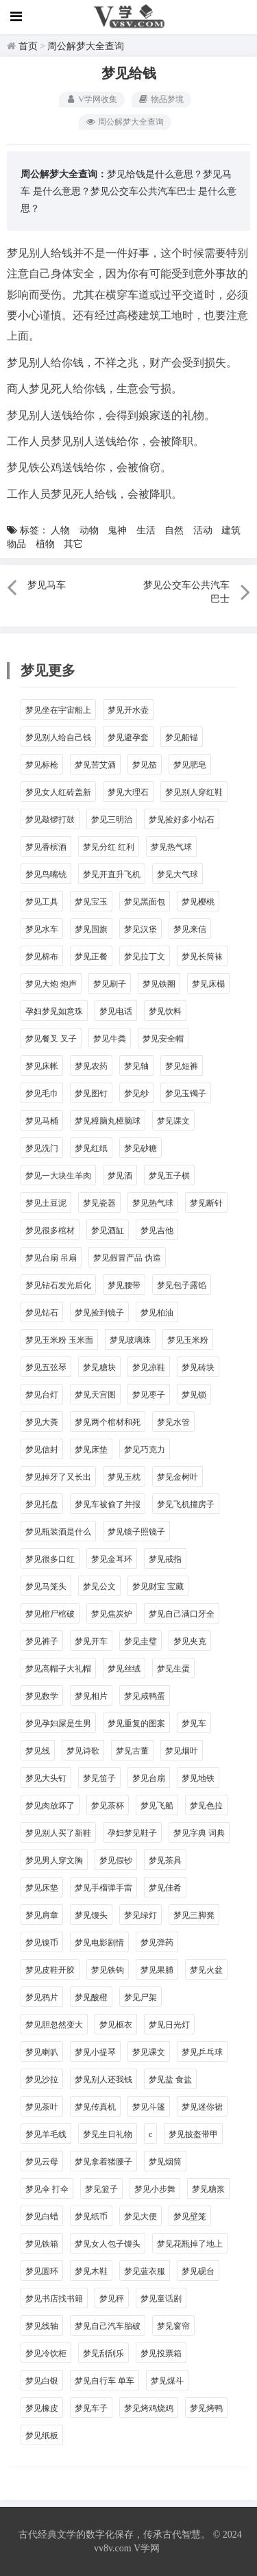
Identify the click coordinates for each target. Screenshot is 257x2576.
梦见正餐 (91, 956)
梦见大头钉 (45, 1778)
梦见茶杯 (107, 1805)
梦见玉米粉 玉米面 (59, 1340)
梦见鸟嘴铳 (45, 874)
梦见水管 (173, 1422)
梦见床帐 (41, 1066)
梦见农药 (91, 1066)
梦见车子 (91, 2408)
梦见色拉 (206, 1805)
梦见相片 (91, 1696)
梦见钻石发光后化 (58, 1285)
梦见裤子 (41, 1641)
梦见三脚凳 (194, 1915)
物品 (16, 544)
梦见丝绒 (124, 1669)
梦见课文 (173, 1121)
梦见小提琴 (95, 2052)
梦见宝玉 (91, 902)
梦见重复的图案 (136, 1723)
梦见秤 (111, 2298)
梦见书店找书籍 (54, 2298)
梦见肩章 (41, 1915)
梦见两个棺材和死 (107, 1422)
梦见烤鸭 (206, 2408)
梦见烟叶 (181, 1751)
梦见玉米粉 (187, 1340)
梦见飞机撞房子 (186, 1504)
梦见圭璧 (140, 1641)
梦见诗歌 (82, 1751)
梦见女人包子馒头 (107, 2244)
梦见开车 (91, 1641)
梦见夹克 (189, 1641)
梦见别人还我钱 (103, 2079)
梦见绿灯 (140, 1915)
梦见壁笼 (189, 2216)
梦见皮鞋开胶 (50, 1970)
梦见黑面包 (144, 902)
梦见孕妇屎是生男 (58, 1723)
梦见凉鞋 (148, 1367)
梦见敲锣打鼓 (50, 819)
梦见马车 (46, 585)
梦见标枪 (41, 765)
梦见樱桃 (198, 902)
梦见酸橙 (91, 1997)
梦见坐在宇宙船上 (58, 710)
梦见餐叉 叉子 (51, 1039)
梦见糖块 (99, 1367)
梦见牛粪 (109, 1039)
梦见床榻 (208, 984)
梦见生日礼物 (107, 2134)
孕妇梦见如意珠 (54, 1011)
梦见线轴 (41, 2326)
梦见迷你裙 (202, 2107)
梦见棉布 (41, 956)
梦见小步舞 (154, 2189)
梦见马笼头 (45, 1586)
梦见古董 (132, 1751)
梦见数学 (41, 1696)
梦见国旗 (91, 929)
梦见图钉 (91, 1093)
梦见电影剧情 (99, 1942)
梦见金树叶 (177, 1477)
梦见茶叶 (41, 2107)
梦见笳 (144, 765)
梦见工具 (41, 902)
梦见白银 (41, 2381)
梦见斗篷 (148, 2107)
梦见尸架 (140, 1997)
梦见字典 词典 (199, 1833)
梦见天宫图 (95, 1395)
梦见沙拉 (41, 2079)
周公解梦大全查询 (85, 46)
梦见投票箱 (161, 2353)
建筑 (231, 530)
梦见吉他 (156, 1230)
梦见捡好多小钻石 (182, 819)
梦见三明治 (111, 819)
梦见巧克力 (144, 1449)
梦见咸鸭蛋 (144, 1696)
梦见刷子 (109, 984)
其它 (73, 544)
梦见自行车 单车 (104, 2381)
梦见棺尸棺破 (50, 1614)
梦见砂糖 (140, 1148)
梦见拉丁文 (144, 956)
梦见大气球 (177, 874)
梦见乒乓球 (202, 2052)
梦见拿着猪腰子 (103, 2162)
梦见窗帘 (173, 2326)
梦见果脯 (156, 1970)
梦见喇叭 (41, 2052)
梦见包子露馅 (181, 1285)
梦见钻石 (41, 1312)
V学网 (147, 2548)
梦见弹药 (156, 1942)
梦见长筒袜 (202, 956)
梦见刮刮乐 (103, 2353)
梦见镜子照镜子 (136, 1532)
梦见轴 (136, 1066)
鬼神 (117, 530)
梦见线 (37, 1751)
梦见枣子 (148, 1395)
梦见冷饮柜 (45, 2353)
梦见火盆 (206, 1970)
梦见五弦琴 (45, 1367)
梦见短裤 (181, 1066)
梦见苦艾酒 (95, 765)
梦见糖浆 (208, 2189)
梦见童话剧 (161, 2298)
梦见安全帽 (163, 1039)
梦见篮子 (101, 2189)
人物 (60, 530)
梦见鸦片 (41, 1997)
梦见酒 (120, 1175)
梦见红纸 (91, 1148)
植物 (45, 544)
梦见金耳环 (111, 1559)
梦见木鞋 (91, 2271)
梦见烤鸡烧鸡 (148, 2408)
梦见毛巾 (41, 1093)
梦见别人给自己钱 (58, 737)
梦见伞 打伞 (47, 2189)
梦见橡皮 (41, 2408)
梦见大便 (140, 2216)
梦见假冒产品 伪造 (127, 1258)
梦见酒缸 (107, 1230)
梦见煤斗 (167, 2381)
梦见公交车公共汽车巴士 (143, 191)
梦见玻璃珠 (130, 1340)
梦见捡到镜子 (99, 1312)
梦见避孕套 (128, 737)
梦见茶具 (165, 1860)
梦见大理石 (128, 792)
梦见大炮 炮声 (51, 984)
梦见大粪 (41, 1422)
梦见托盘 (41, 1504)
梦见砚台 (198, 2271)
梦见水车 (41, 929)
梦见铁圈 (159, 984)
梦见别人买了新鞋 (58, 1833)
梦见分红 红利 (108, 847)
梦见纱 (136, 1093)
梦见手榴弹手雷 (103, 1888)
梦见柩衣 (115, 2025)
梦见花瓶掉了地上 (190, 2244)
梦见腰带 (124, 1285)
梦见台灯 (41, 1395)
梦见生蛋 (173, 1669)
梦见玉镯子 (185, 1093)
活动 (202, 530)
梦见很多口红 (50, 1559)
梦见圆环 (41, 2271)
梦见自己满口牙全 (182, 1614)
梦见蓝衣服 (144, 2271)
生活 (146, 530)
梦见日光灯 (169, 2025)
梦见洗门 (41, 1148)
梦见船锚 (181, 737)
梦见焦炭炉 (111, 1614)
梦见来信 (189, 929)
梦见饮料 (165, 1011)
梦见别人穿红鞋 (194, 792)
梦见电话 (115, 1011)
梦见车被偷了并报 (107, 1504)
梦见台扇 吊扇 (51, 1258)
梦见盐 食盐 (170, 2079)
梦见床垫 (91, 1449)
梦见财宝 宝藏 (158, 1586)
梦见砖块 (198, 1367)
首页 (28, 46)
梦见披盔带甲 (193, 2134)
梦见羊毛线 (45, 2134)
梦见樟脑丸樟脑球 (107, 1121)
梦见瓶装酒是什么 (58, 1532)
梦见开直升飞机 (111, 874)
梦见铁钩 (107, 1970)
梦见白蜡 (41, 2216)
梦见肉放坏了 (50, 1805)
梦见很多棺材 (50, 1230)
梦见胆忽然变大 (54, 2025)
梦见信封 (41, 1449)
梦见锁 (194, 1395)
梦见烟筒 (165, 2162)
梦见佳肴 (165, 1888)
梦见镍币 (41, 1942)
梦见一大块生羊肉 (58, 1175)
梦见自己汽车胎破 (107, 2326)
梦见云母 (41, 2162)
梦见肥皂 (189, 765)
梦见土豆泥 (45, 1203)
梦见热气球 (171, 847)
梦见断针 (206, 1203)
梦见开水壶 (128, 710)
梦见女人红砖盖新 (58, 792)
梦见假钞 (115, 1860)
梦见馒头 (91, 1915)
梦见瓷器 (99, 1203)
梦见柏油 (156, 1312)
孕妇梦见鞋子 (132, 1833)
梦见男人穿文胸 (54, 1860)
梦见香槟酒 (45, 847)
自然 (174, 530)
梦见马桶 (41, 1121)
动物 (89, 530)
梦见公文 (99, 1586)
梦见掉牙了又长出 (58, 1477)
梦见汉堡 (140, 929)
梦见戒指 (165, 1559)
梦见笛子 (99, 1778)
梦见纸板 (41, 2435)
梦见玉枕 (124, 1477)
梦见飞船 (156, 1805)
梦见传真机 (95, 2107)
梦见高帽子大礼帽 (58, 1669)
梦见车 (194, 1723)
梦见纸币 (91, 2216)
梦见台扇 (148, 1778)
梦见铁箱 (41, 2244)
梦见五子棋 (169, 1175)
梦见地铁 (198, 1778)
